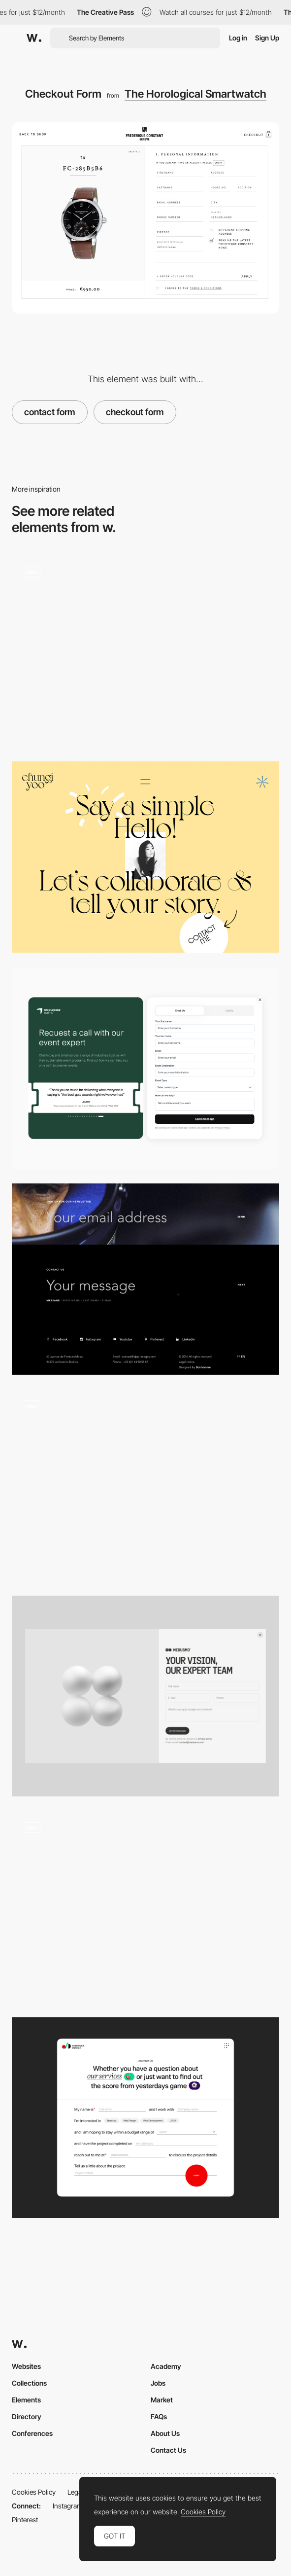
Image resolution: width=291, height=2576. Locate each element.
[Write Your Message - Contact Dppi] (145, 1279)
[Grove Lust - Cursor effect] (145, 1907)
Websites (26, 2366)
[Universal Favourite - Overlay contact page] (145, 651)
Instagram (68, 2506)
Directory (26, 2416)
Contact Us (168, 2450)
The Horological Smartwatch (195, 93)
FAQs (159, 2416)
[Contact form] (145, 1067)
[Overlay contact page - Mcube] (145, 1485)
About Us (165, 2433)
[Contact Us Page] (145, 2117)
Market (162, 2400)
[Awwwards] (34, 38)
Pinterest (25, 2519)
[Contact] (145, 1696)
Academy (166, 2366)
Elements (26, 2400)
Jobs (158, 2383)
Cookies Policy (34, 2492)
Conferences (32, 2433)
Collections (29, 2383)
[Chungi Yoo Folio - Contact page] (145, 857)
